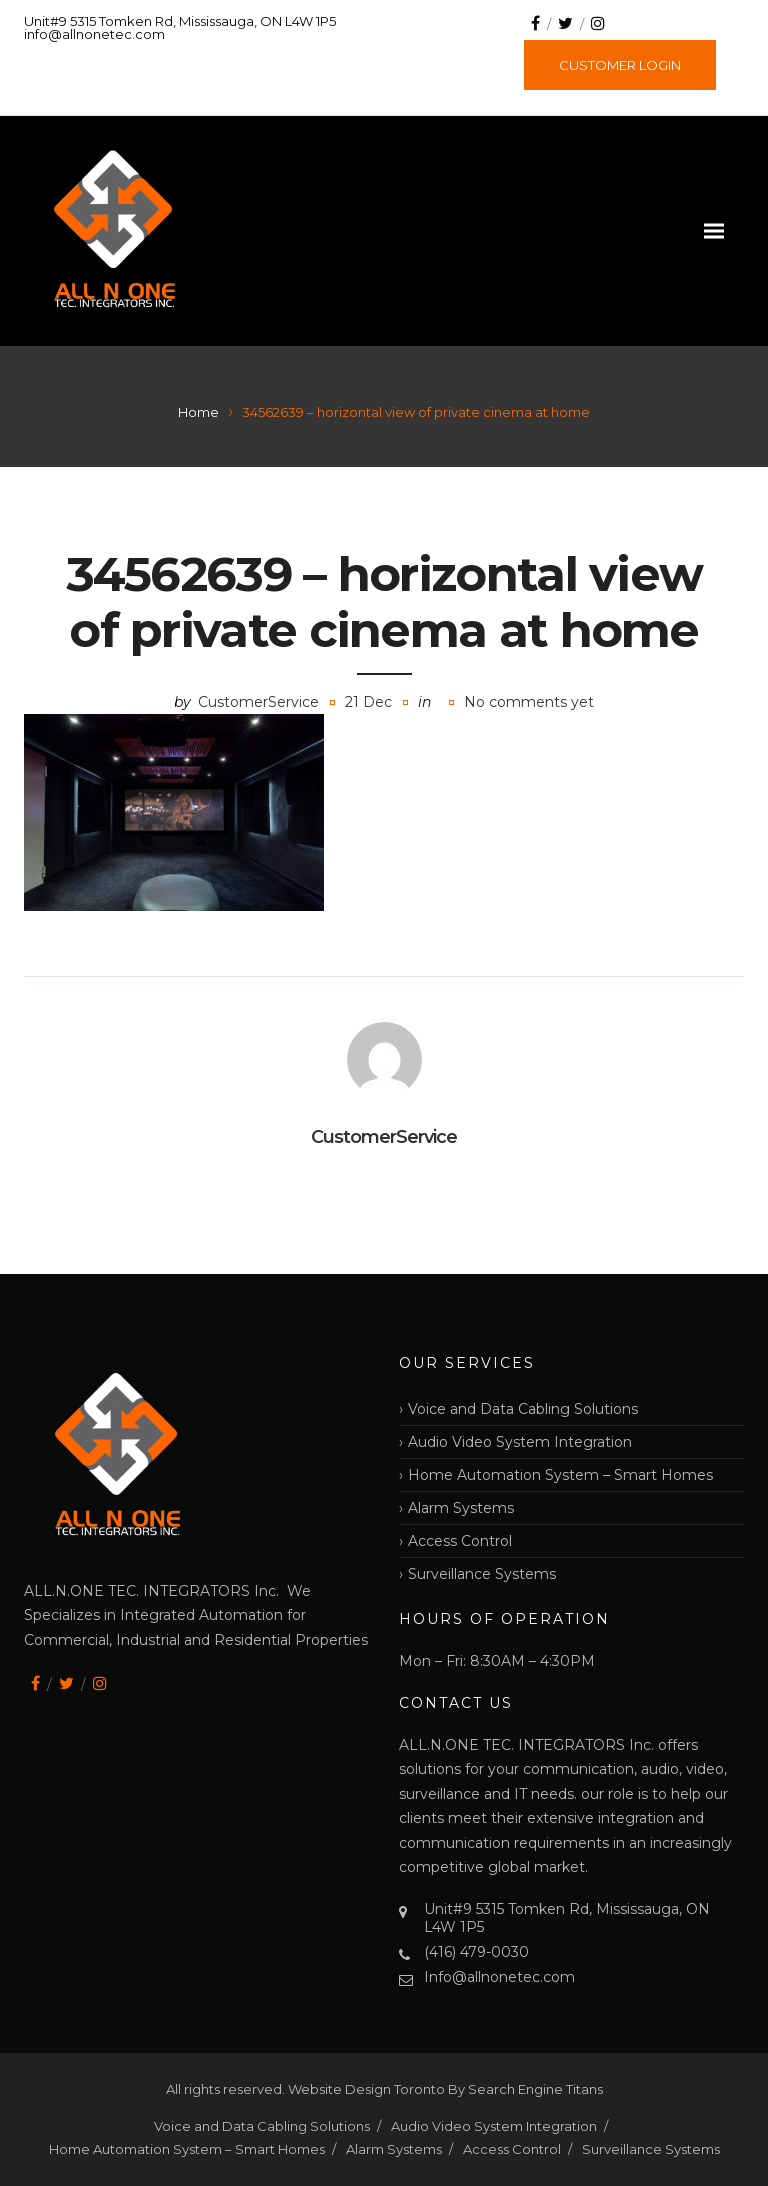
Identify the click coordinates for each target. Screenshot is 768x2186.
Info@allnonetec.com (499, 1977)
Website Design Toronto (368, 2089)
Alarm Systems (461, 1508)
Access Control (460, 1541)
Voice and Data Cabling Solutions (523, 1409)
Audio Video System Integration (520, 1442)
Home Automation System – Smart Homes (560, 1475)
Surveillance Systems (482, 1574)
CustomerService (258, 702)
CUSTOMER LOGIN (620, 65)
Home (198, 412)
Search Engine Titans (535, 2089)
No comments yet (529, 702)
